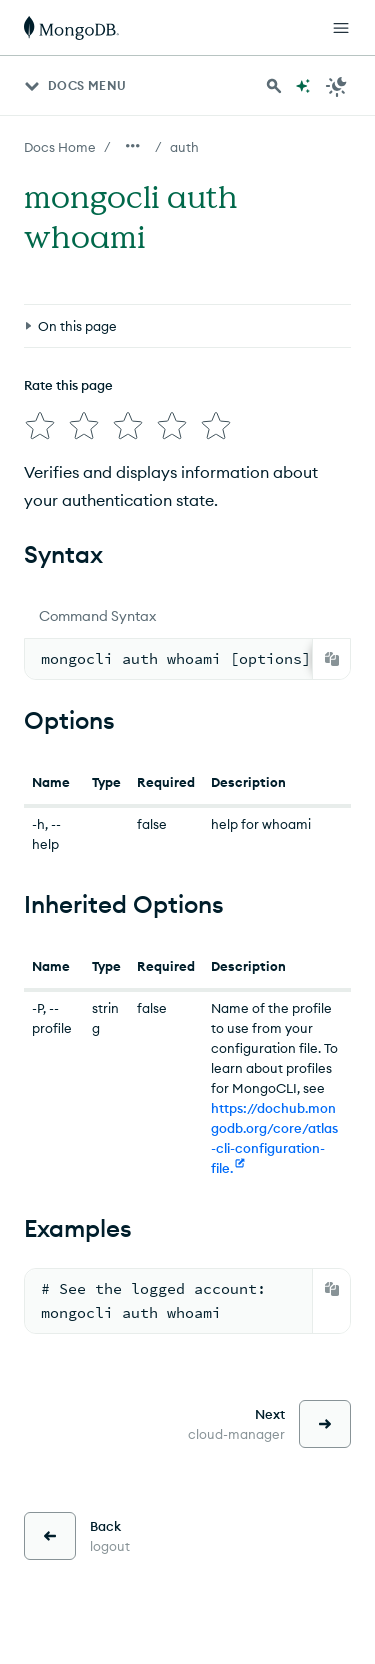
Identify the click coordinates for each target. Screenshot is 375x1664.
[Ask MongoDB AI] (303, 86)
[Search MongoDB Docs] (274, 86)
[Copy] (332, 659)
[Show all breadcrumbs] (133, 146)
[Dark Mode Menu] (337, 86)
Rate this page (68, 385)
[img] (40, 426)
